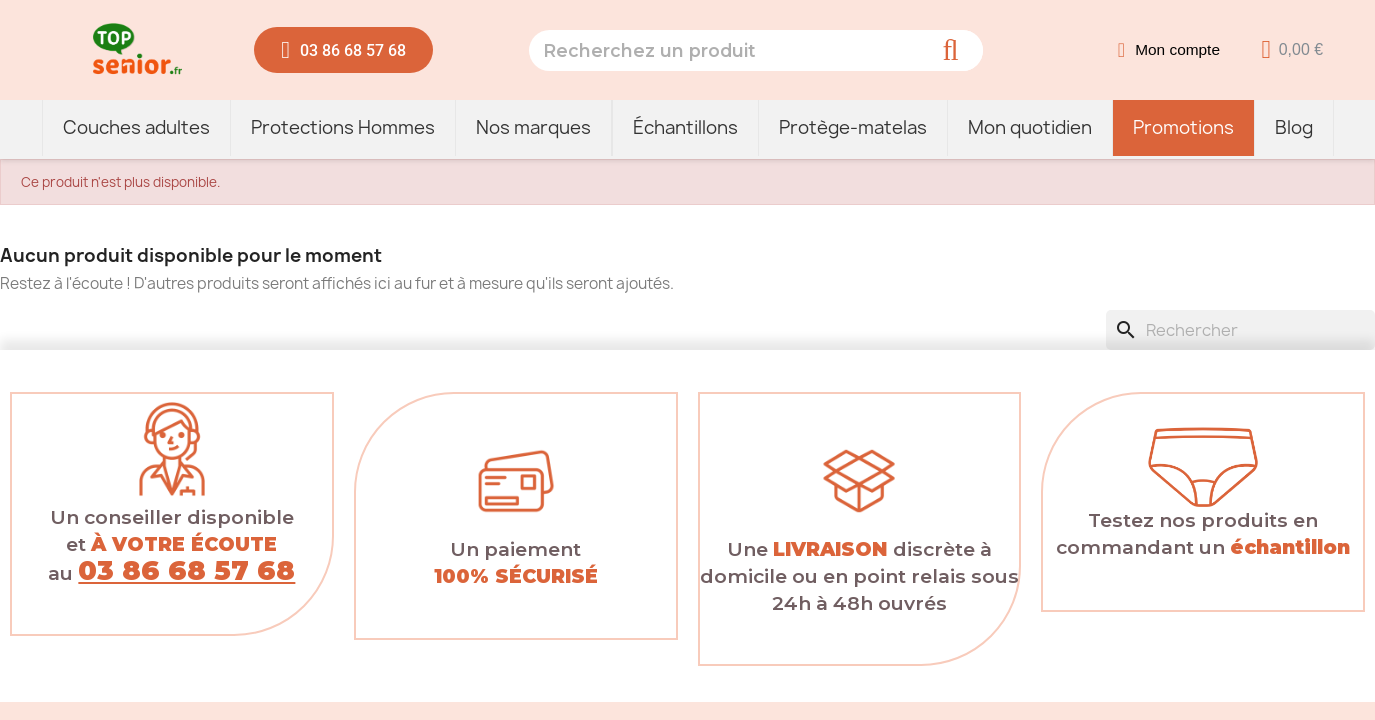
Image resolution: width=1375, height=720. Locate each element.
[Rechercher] (1240, 330)
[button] (343, 50)
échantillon (1290, 547)
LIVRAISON (830, 549)
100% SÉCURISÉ (516, 576)
